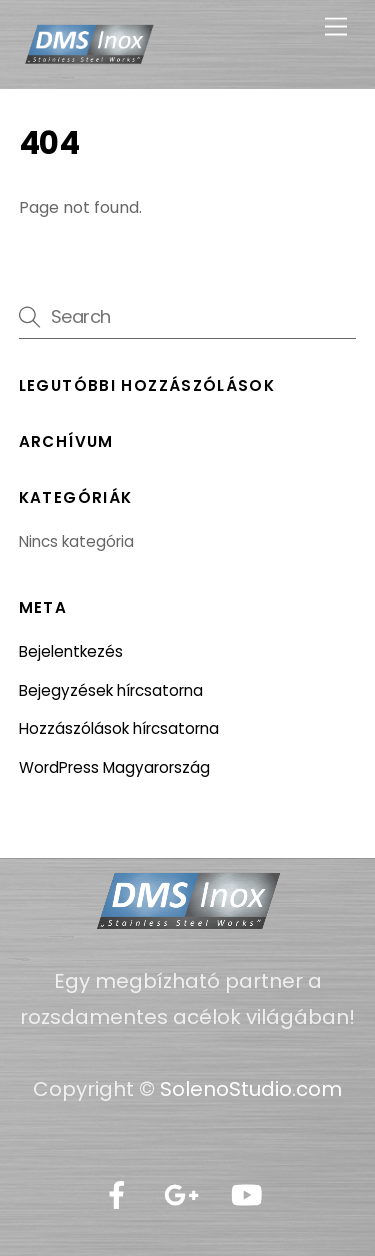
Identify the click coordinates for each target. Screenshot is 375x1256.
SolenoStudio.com (248, 1089)
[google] (185, 1196)
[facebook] (120, 1196)
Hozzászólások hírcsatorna (119, 728)
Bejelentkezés (71, 651)
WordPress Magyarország (114, 767)
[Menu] (336, 27)
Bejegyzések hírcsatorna (111, 690)
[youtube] (250, 1196)
